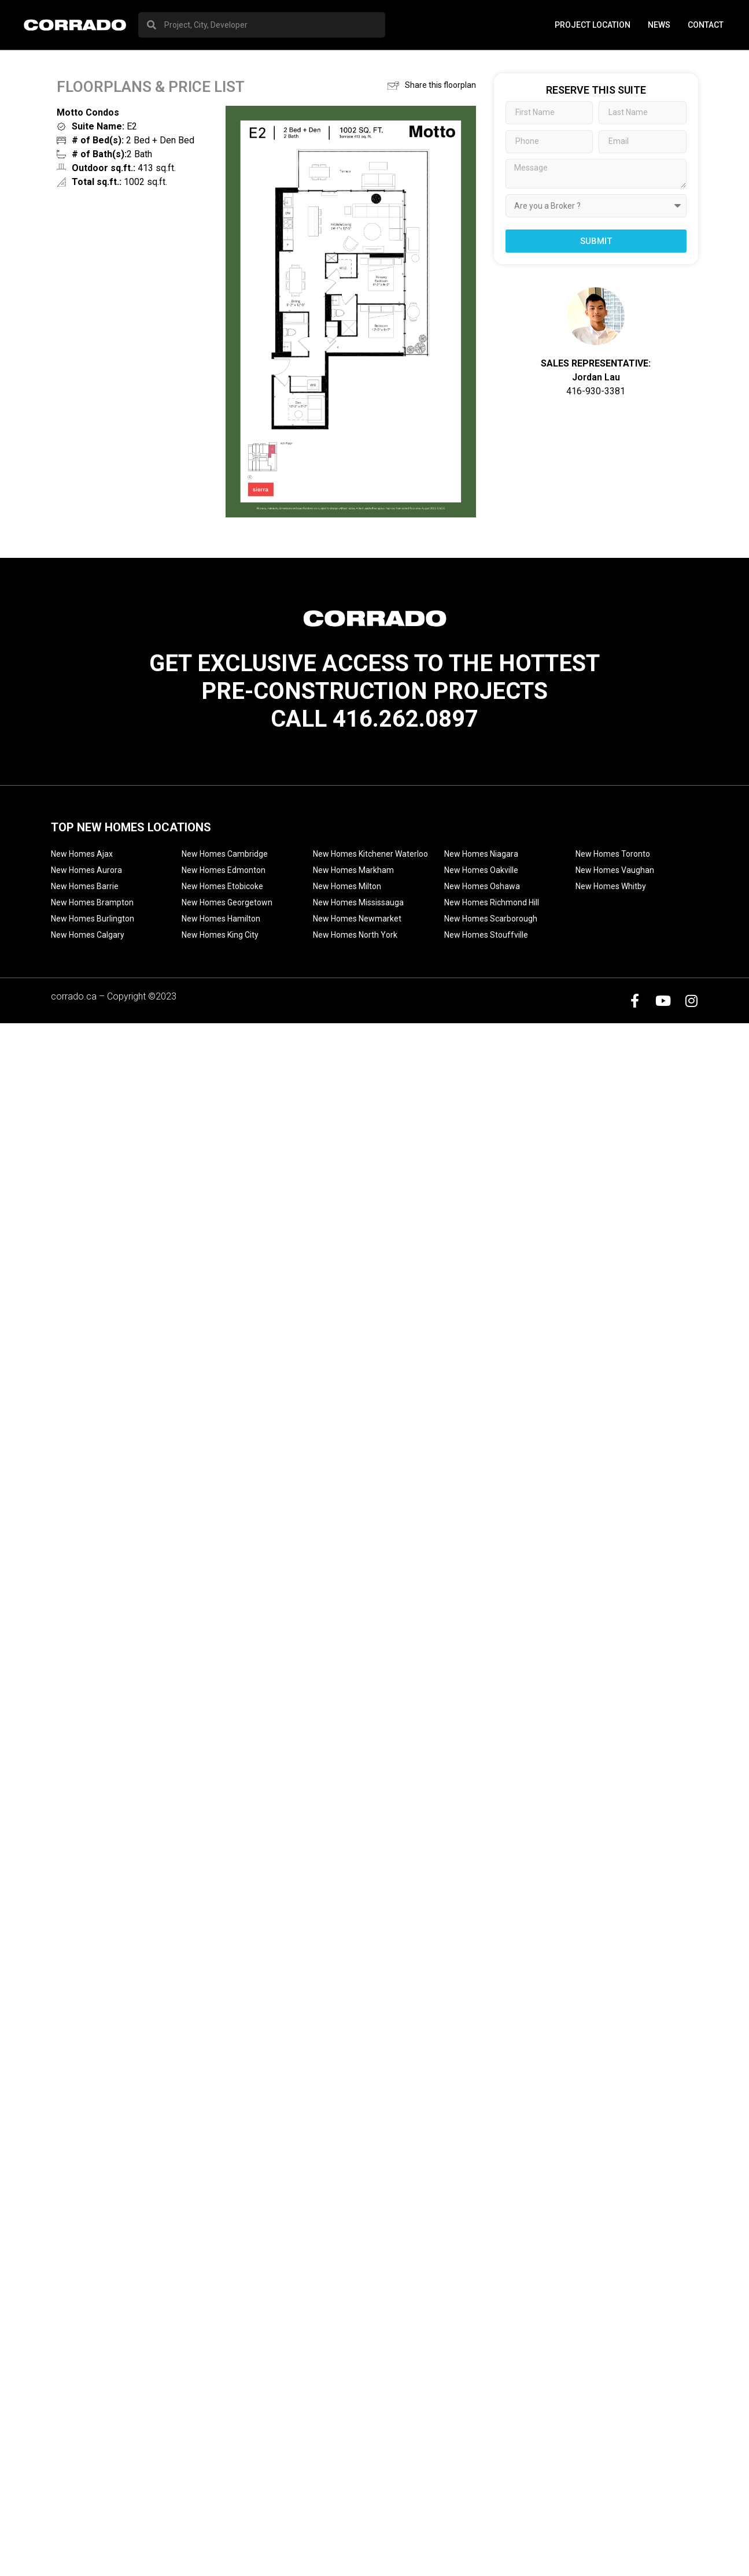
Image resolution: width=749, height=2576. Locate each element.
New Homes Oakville (481, 870)
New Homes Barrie (85, 886)
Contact (706, 24)
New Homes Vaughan (614, 870)
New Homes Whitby (610, 886)
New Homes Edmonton (223, 870)
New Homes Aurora (86, 870)
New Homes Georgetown (227, 902)
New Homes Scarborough (490, 918)
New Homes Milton (347, 886)
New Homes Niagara (481, 853)
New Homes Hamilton (221, 918)
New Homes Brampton (92, 902)
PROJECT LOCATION (592, 24)
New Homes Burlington (92, 918)
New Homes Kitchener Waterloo (370, 853)
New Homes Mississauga (358, 902)
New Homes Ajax (82, 853)
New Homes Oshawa (482, 886)
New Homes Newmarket (357, 918)
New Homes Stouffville (486, 934)
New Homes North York (355, 934)
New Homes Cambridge (225, 853)
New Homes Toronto (612, 853)
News (659, 24)
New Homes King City (220, 934)
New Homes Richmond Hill (491, 902)
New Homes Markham (353, 870)
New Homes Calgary (87, 934)
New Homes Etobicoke (222, 886)
